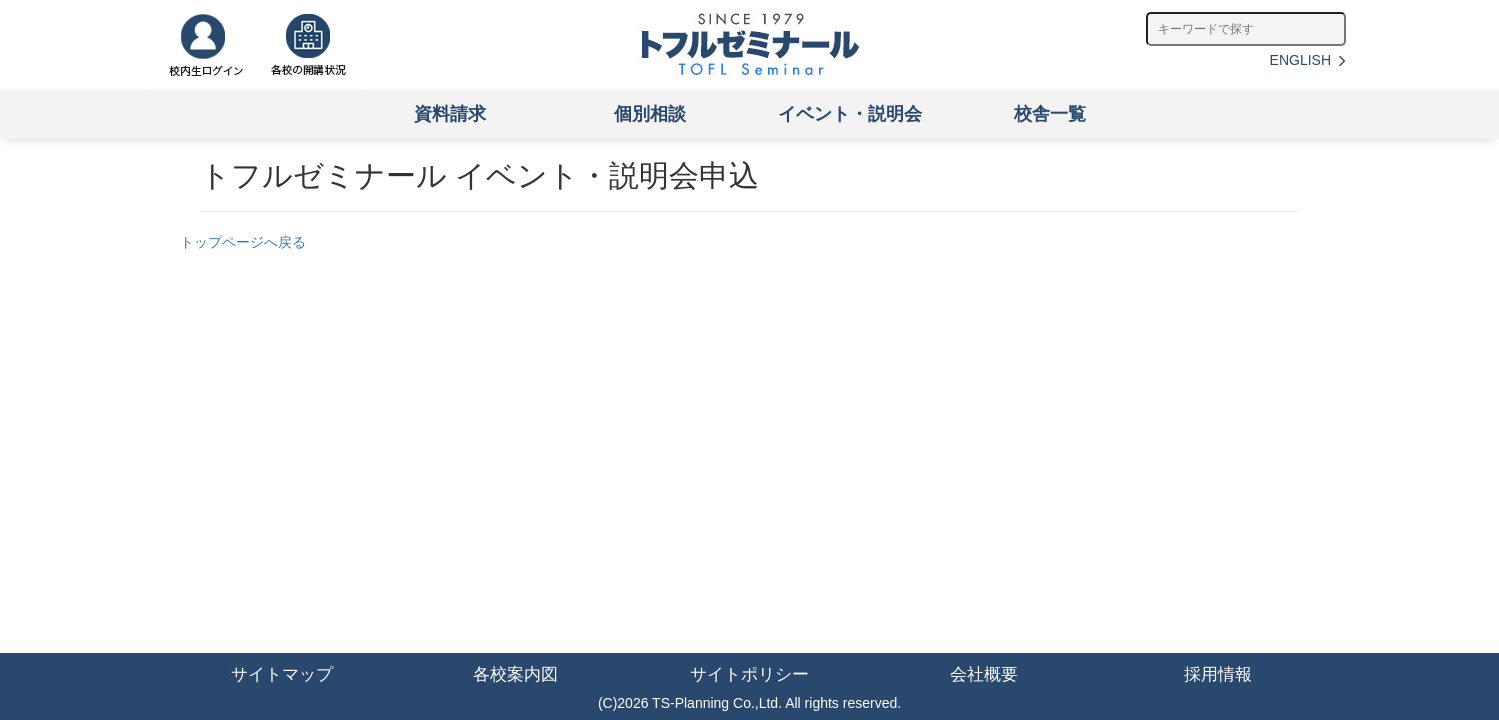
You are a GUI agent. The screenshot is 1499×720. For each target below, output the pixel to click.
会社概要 (984, 674)
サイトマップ (282, 674)
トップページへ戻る (243, 242)
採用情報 (1218, 674)
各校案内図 (515, 674)
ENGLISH (1308, 60)
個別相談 (650, 114)
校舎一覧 (1050, 114)
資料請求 (450, 114)
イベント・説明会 (850, 114)
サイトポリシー (749, 674)
